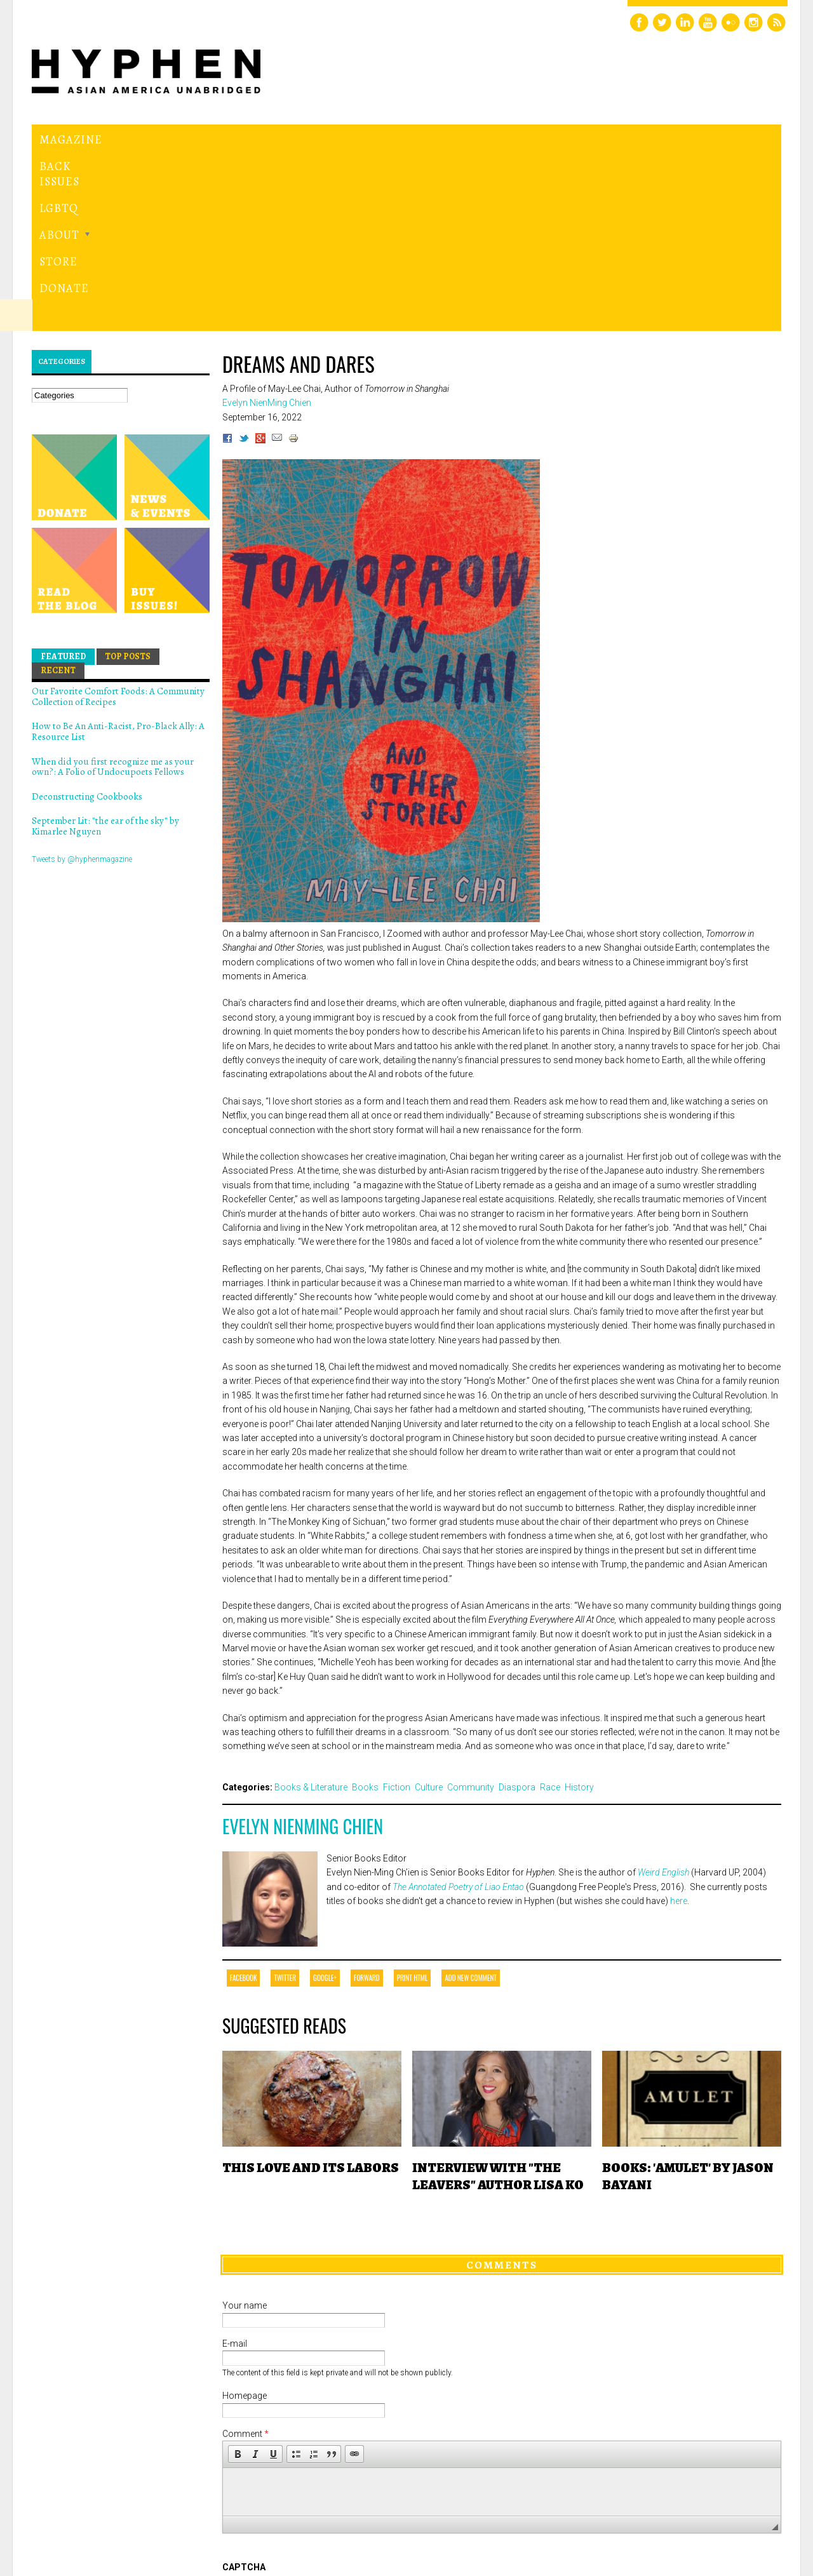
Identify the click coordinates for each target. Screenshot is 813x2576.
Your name (244, 2131)
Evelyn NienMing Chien (302, 1651)
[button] (237, 2279)
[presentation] (318, 2439)
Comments (501, 2089)
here (678, 1726)
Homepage (244, 2221)
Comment (245, 2259)
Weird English (663, 1698)
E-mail (234, 2169)
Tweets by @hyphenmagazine (82, 684)
